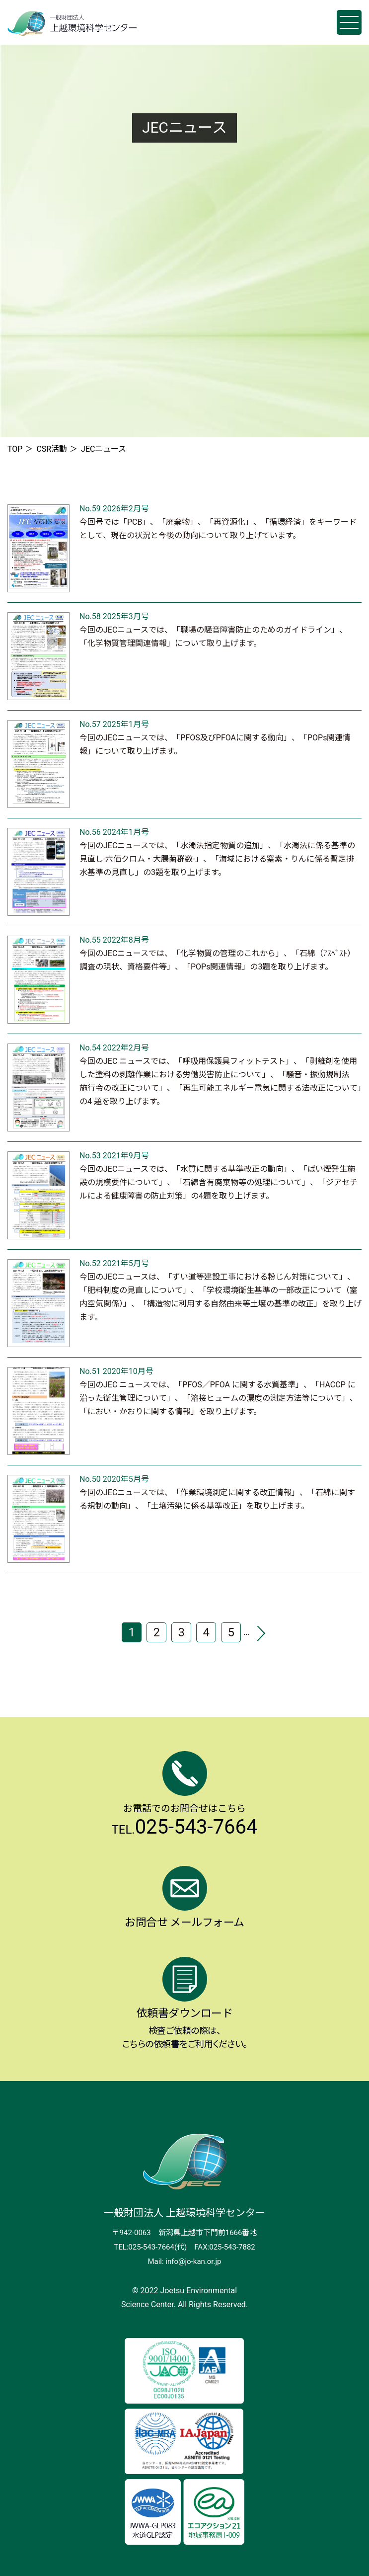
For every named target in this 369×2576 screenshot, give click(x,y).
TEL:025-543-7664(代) (150, 2247)
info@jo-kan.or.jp (193, 2261)
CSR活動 (51, 449)
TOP (14, 449)
